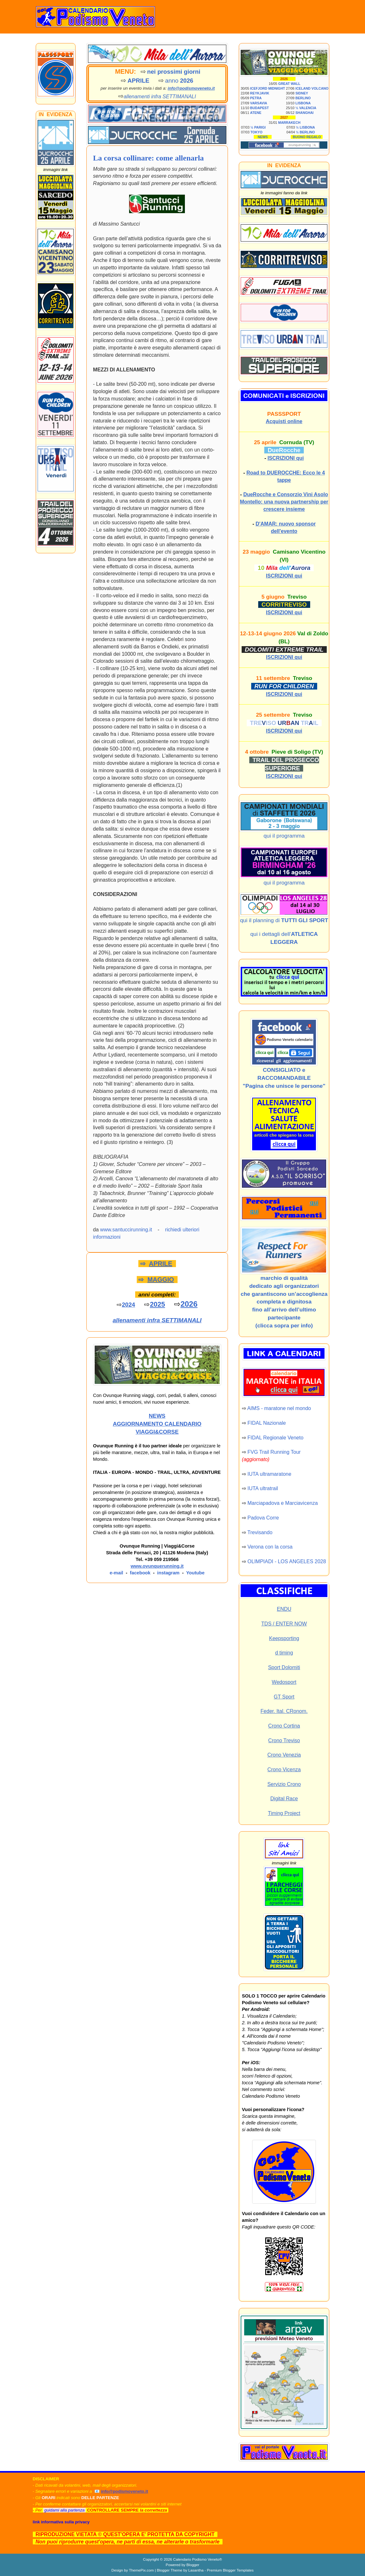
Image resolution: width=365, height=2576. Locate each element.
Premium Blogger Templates (230, 2570)
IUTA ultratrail (262, 1488)
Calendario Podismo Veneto (196, 2559)
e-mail (116, 1572)
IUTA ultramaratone (269, 1474)
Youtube (195, 1572)
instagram (168, 1572)
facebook (140, 1572)
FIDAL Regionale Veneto (275, 1437)
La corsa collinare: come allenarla (148, 158)
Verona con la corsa (269, 1546)
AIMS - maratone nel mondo (279, 1408)
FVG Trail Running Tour (274, 1452)
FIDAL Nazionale (266, 1423)
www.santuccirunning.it (126, 1229)
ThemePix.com (141, 2570)
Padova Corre (263, 1517)
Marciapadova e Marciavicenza (282, 1503)
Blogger (192, 2565)
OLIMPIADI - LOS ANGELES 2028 (286, 1561)
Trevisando (260, 1532)
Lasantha (195, 2570)
